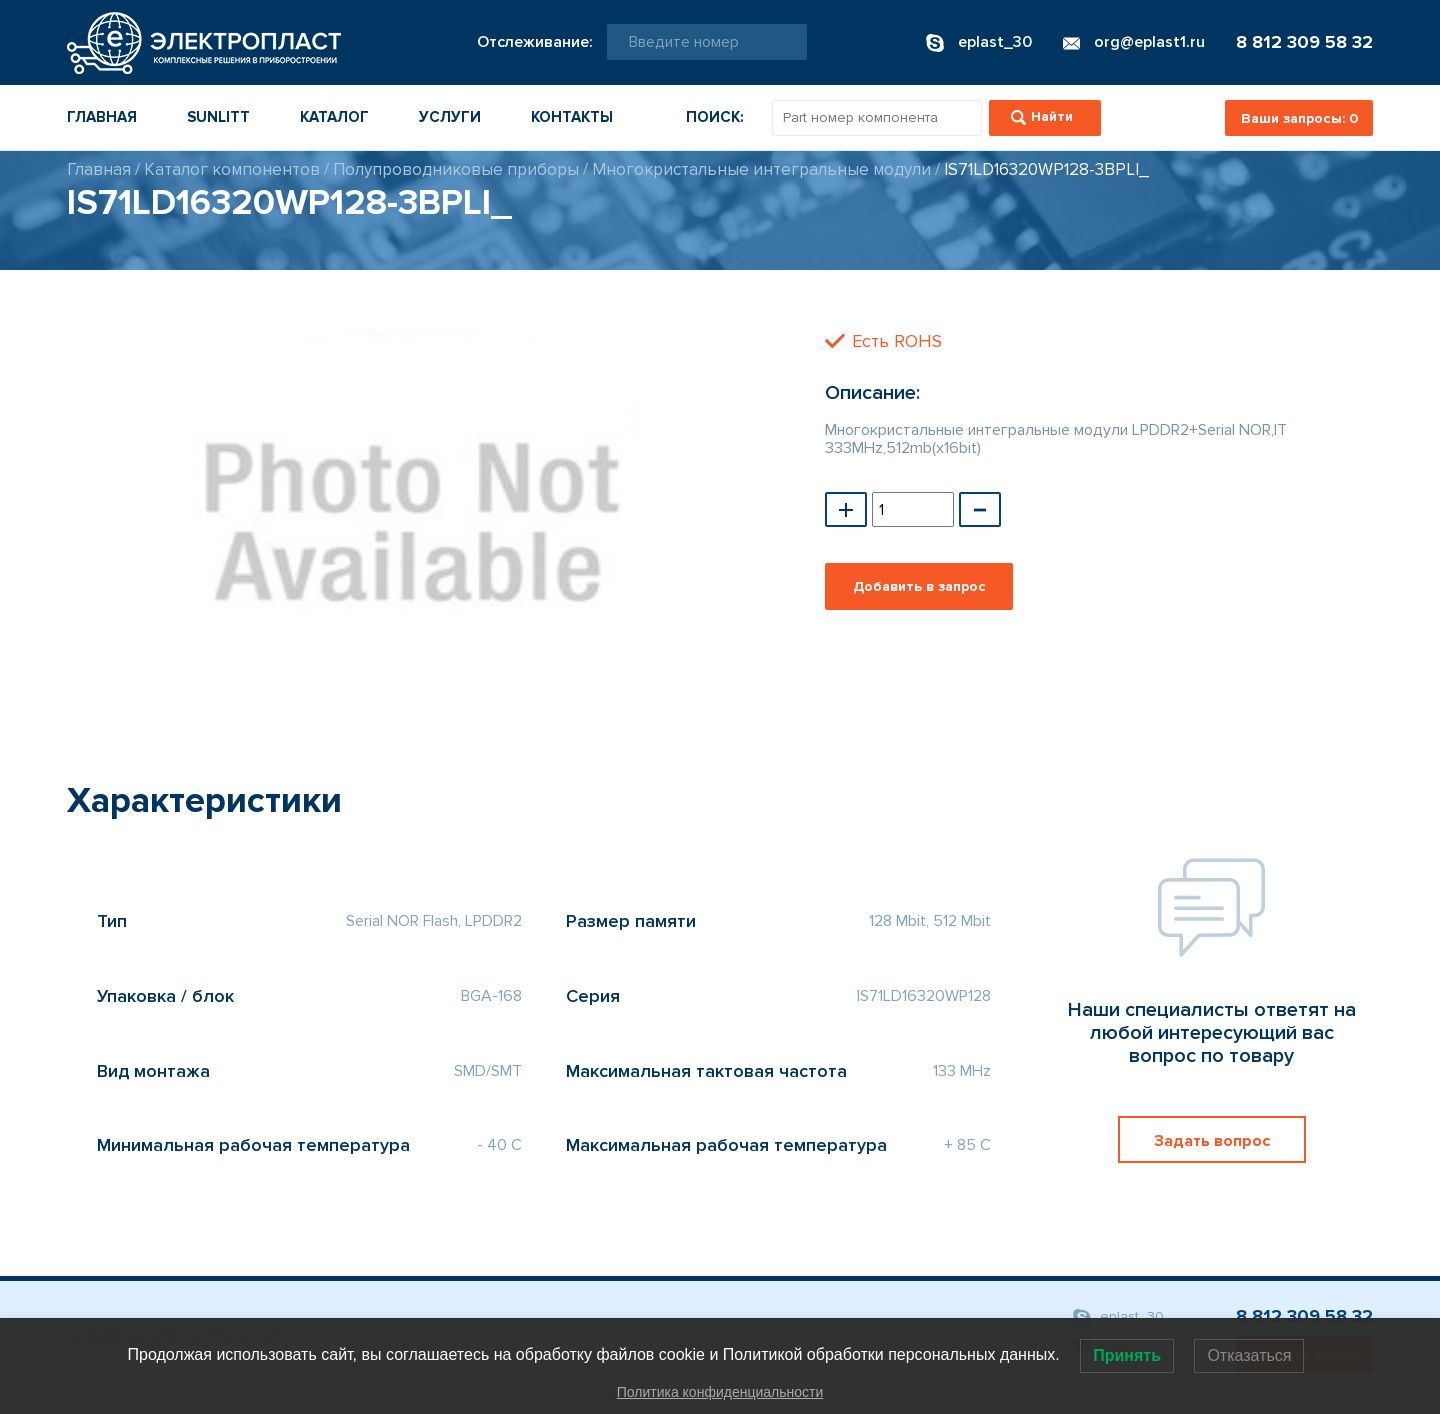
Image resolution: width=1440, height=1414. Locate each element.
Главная (102, 117)
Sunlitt (218, 117)
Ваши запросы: (1299, 118)
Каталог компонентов (232, 169)
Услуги (450, 117)
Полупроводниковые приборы (456, 169)
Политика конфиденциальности (720, 1392)
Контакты (572, 117)
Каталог (334, 117)
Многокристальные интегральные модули (761, 169)
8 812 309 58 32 (1304, 42)
